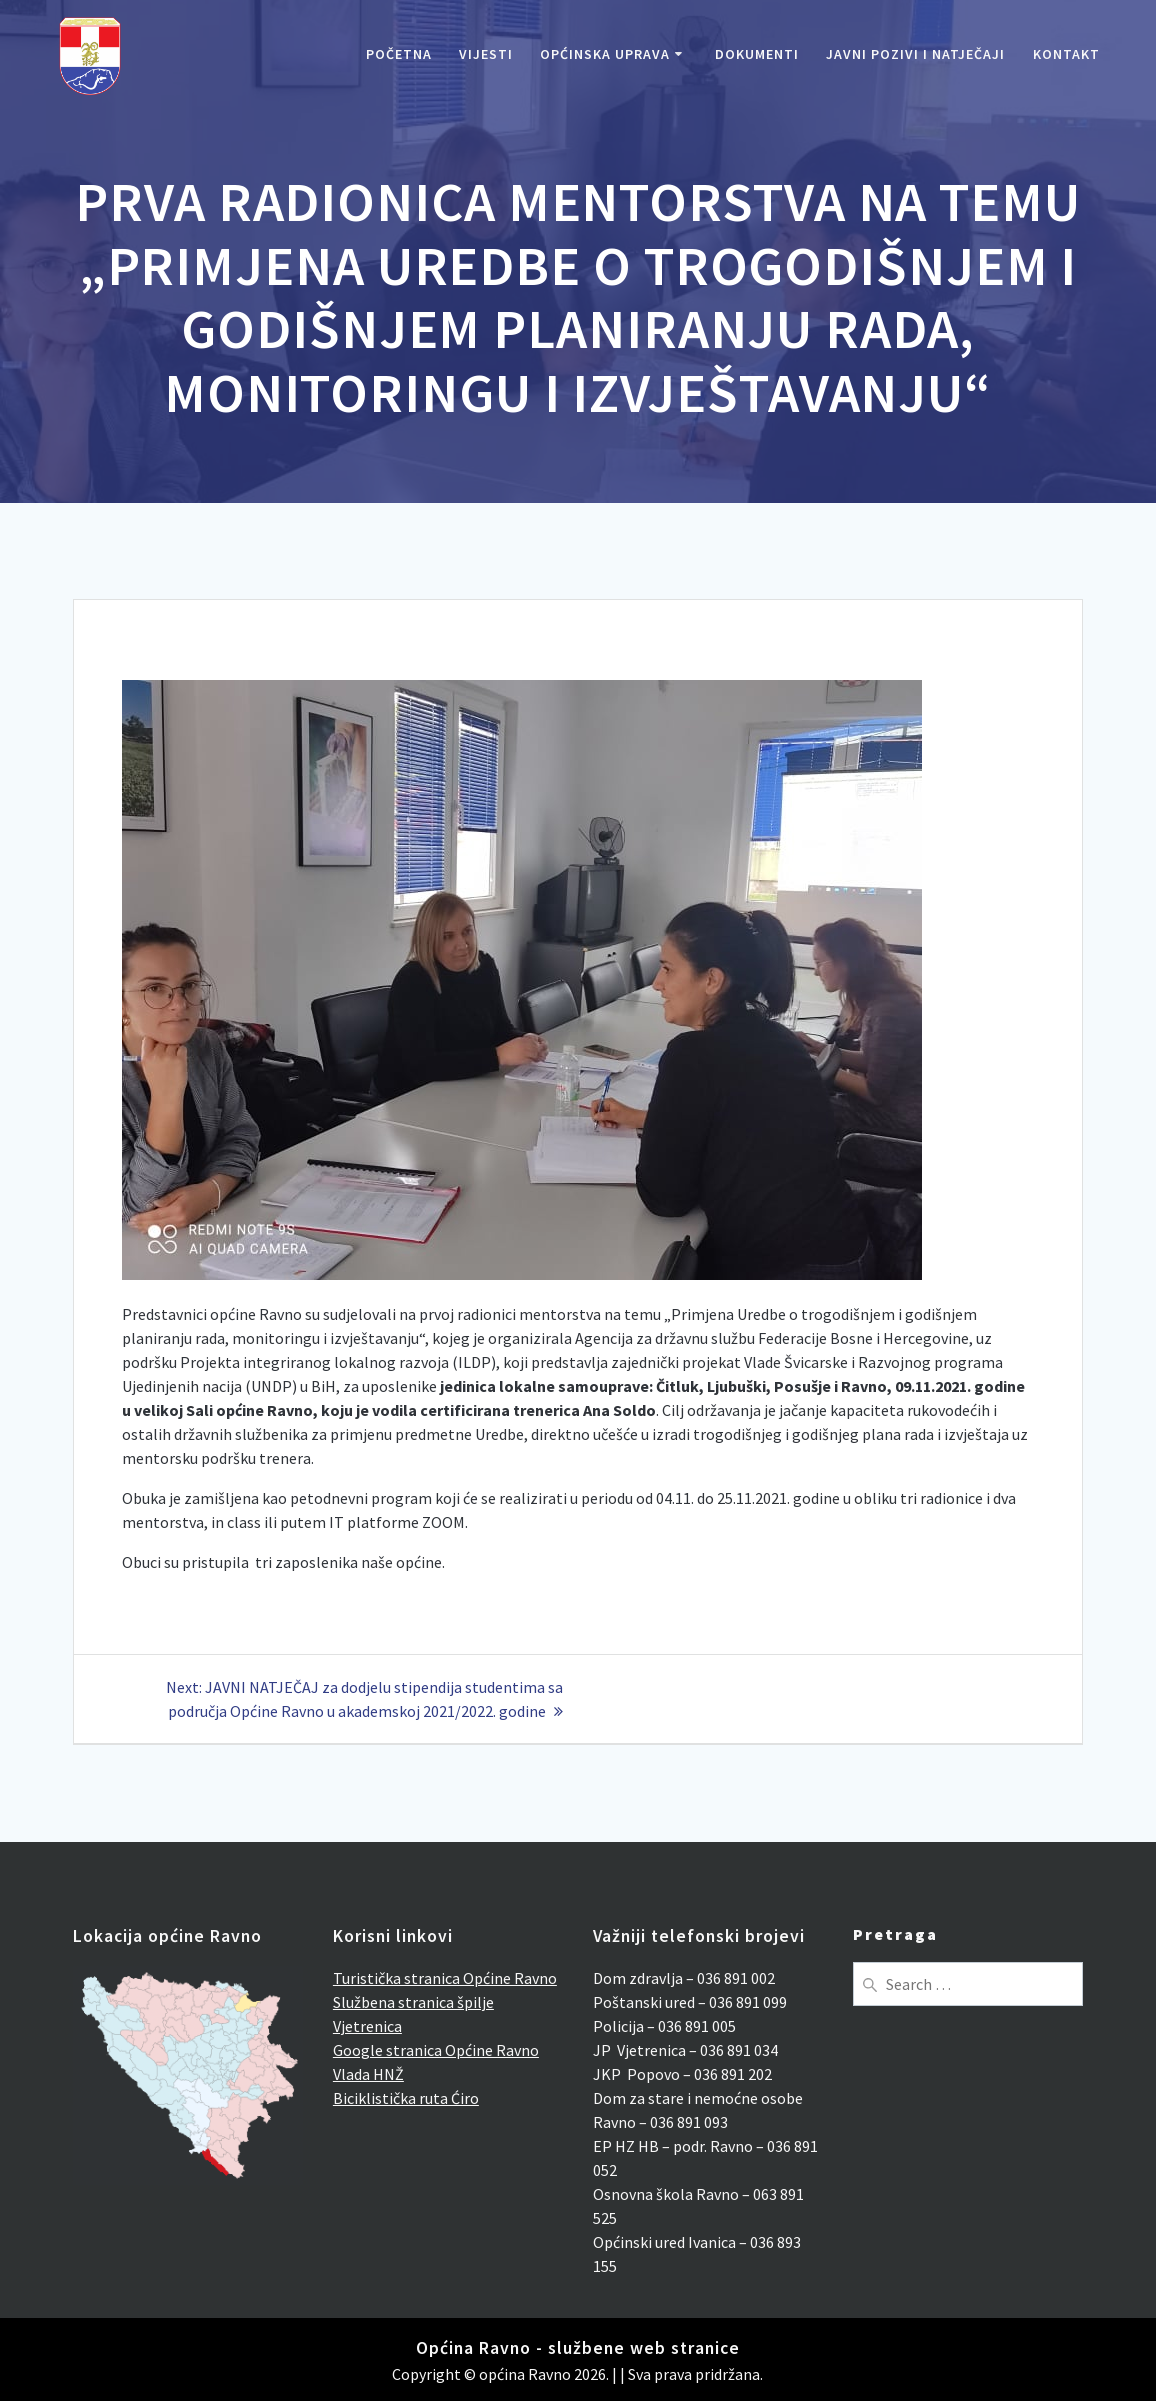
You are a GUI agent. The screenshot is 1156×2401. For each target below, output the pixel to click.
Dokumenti (757, 54)
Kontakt (1066, 54)
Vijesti (486, 54)
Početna (399, 54)
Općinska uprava (605, 54)
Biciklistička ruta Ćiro (406, 2098)
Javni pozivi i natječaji (915, 54)
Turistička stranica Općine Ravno (445, 1978)
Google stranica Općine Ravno (436, 2050)
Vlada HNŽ (368, 2074)
